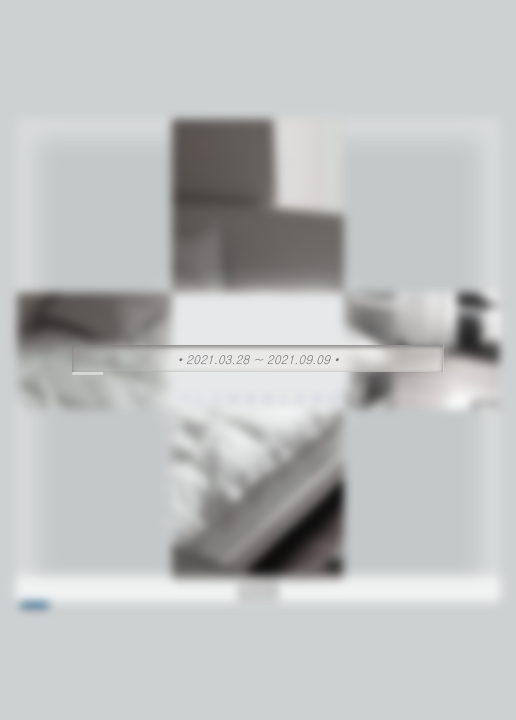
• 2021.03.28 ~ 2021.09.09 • (258, 358)
